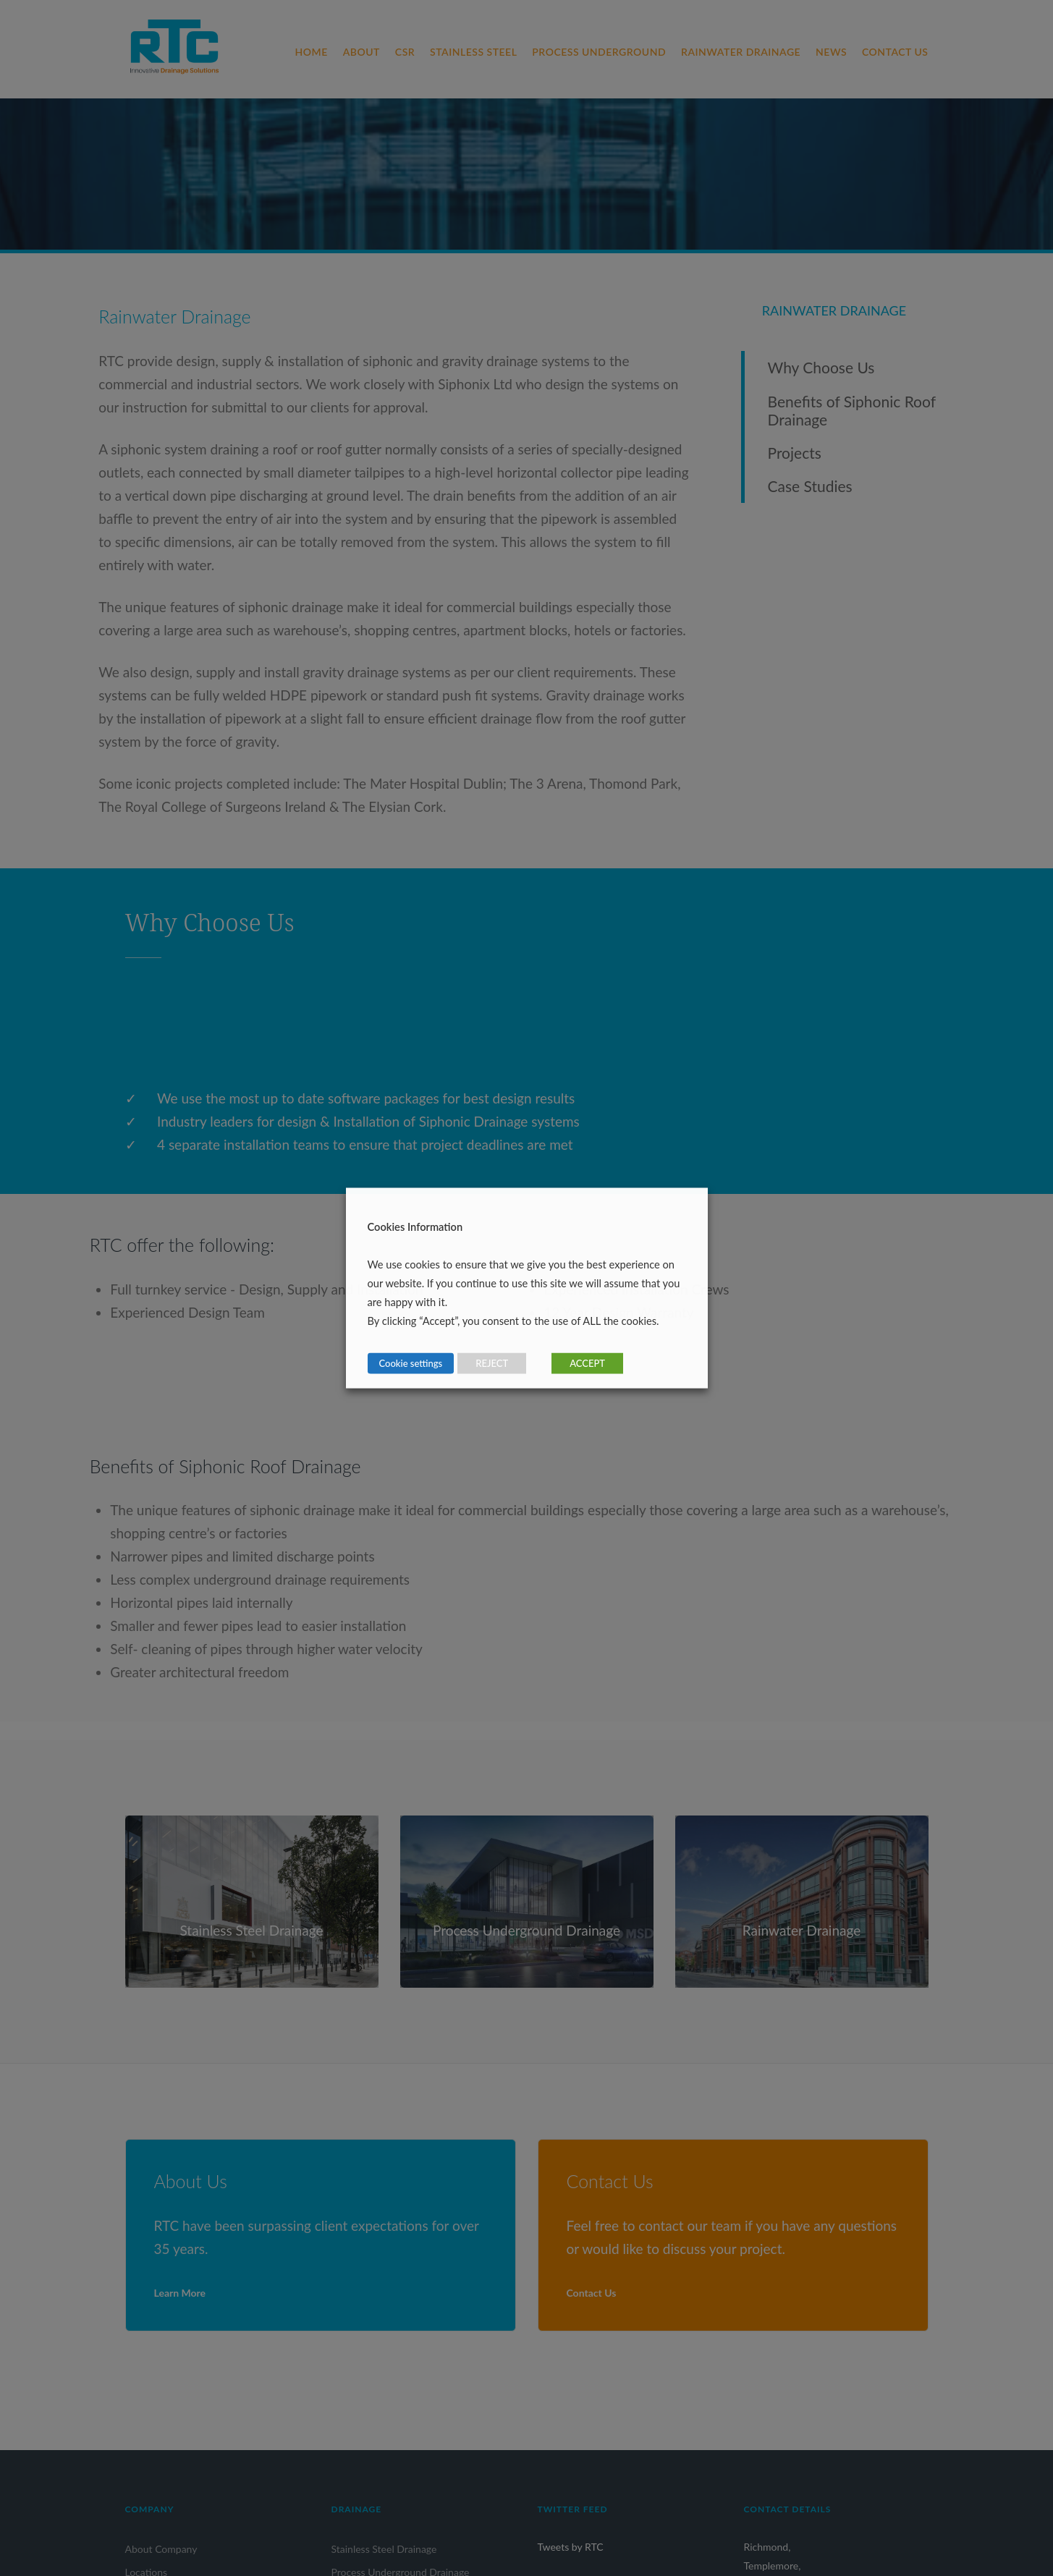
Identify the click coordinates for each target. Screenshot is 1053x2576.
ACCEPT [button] (587, 1363)
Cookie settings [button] (411, 1363)
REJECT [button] (491, 1363)
